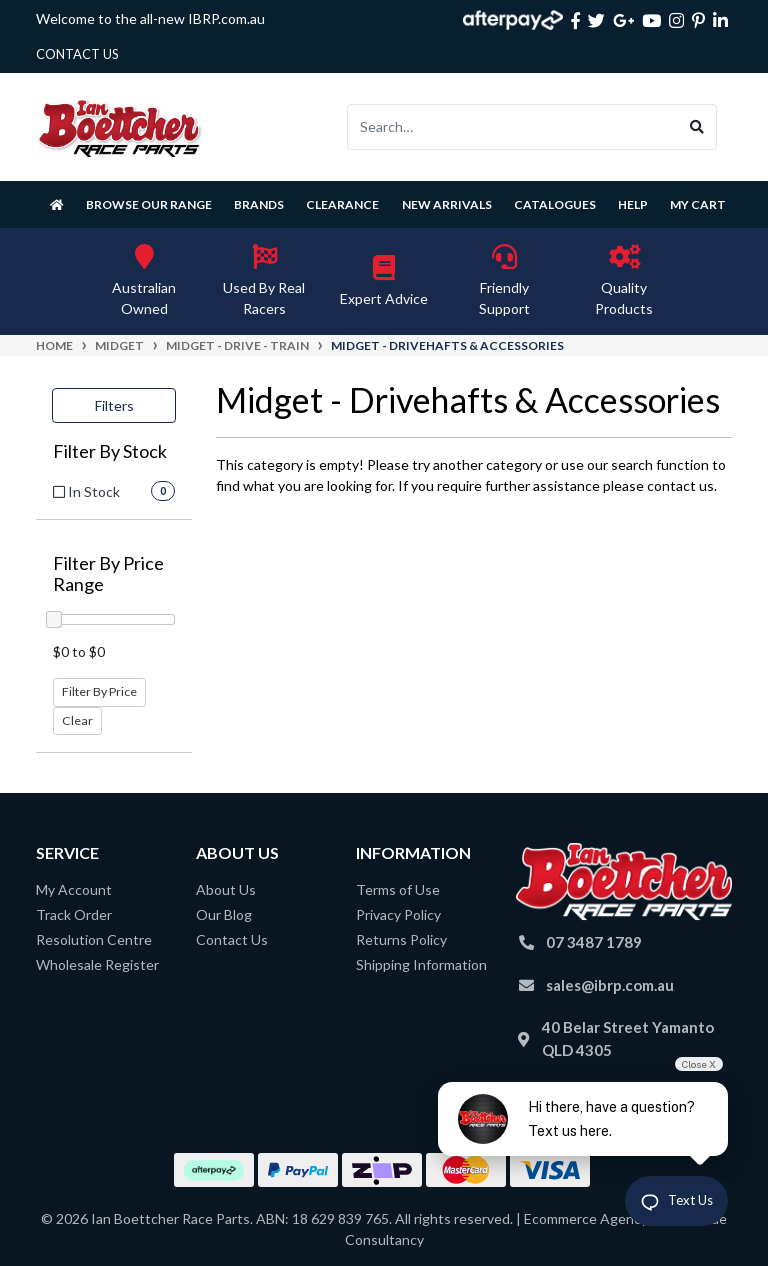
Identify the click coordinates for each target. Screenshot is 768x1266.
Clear (77, 720)
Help (633, 204)
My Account (74, 889)
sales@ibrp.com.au (610, 985)
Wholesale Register (97, 964)
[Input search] (513, 127)
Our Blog (224, 914)
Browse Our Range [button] (149, 204)
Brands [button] (259, 204)
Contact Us (232, 939)
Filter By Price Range (108, 574)
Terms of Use (398, 889)
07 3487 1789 (594, 942)
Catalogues (555, 204)
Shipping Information (421, 964)
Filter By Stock (110, 451)
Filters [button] (114, 405)
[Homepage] (57, 204)
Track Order (74, 914)
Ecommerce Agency (586, 1218)
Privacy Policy (398, 914)
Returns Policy (401, 939)
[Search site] (697, 127)
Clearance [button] (342, 204)
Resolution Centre (94, 939)
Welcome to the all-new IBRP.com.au (150, 18)
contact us (77, 54)
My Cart (698, 204)
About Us (226, 889)
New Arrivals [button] (447, 204)
